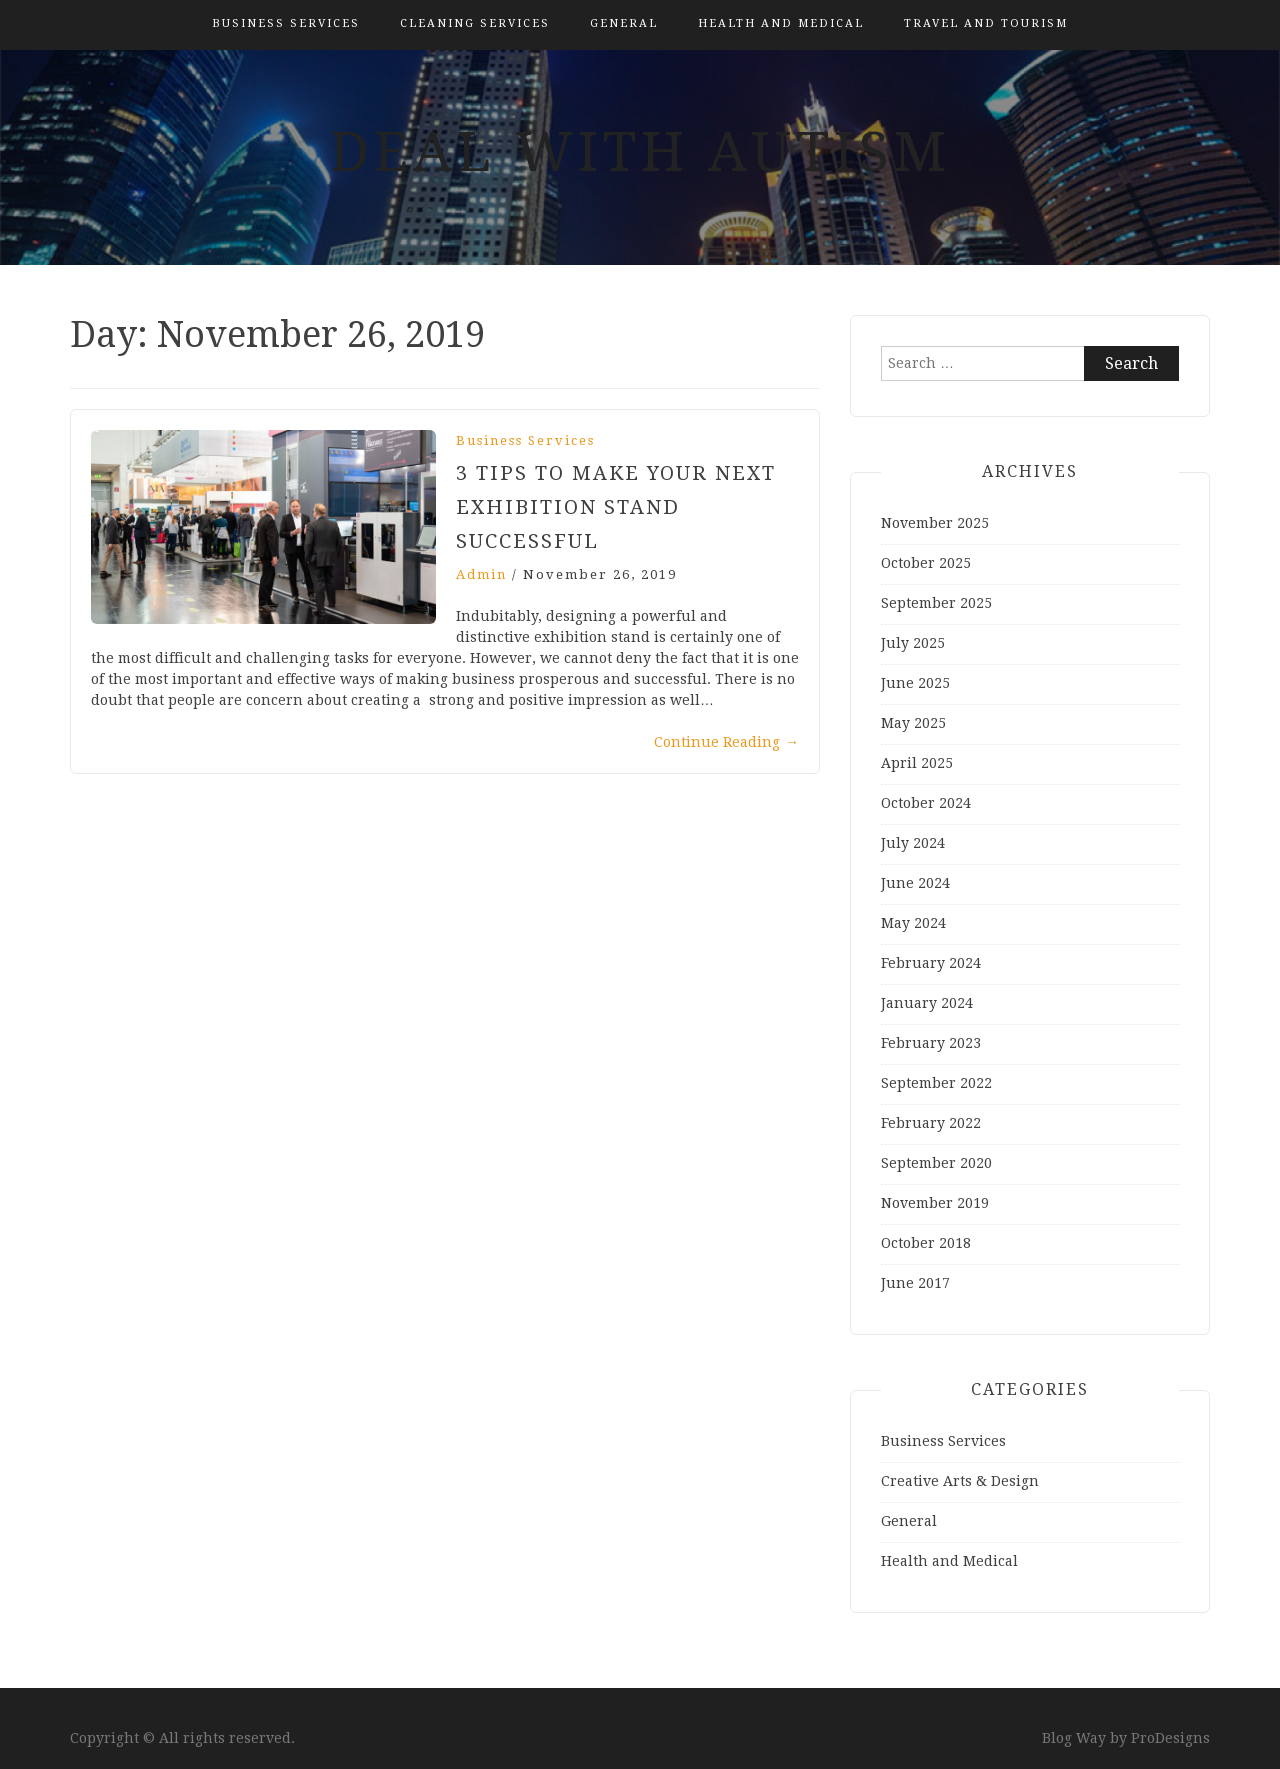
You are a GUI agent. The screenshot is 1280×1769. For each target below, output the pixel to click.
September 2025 (936, 603)
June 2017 (915, 1283)
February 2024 (931, 963)
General (624, 23)
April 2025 (917, 763)
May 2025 (913, 723)
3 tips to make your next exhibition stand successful (616, 507)
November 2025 (935, 523)
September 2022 (936, 1083)
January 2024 (927, 1003)
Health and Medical (781, 23)
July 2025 (913, 643)
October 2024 (926, 803)
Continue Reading (726, 742)
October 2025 (926, 563)
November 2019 (935, 1203)
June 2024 (915, 883)
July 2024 (913, 843)
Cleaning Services (475, 23)
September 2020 (936, 1163)
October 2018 (926, 1243)
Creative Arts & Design (960, 1481)
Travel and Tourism (986, 23)
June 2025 (915, 683)
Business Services (286, 23)
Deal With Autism (640, 152)
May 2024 (913, 923)
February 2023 (931, 1043)
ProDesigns (1170, 1738)
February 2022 (931, 1123)
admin (481, 574)
